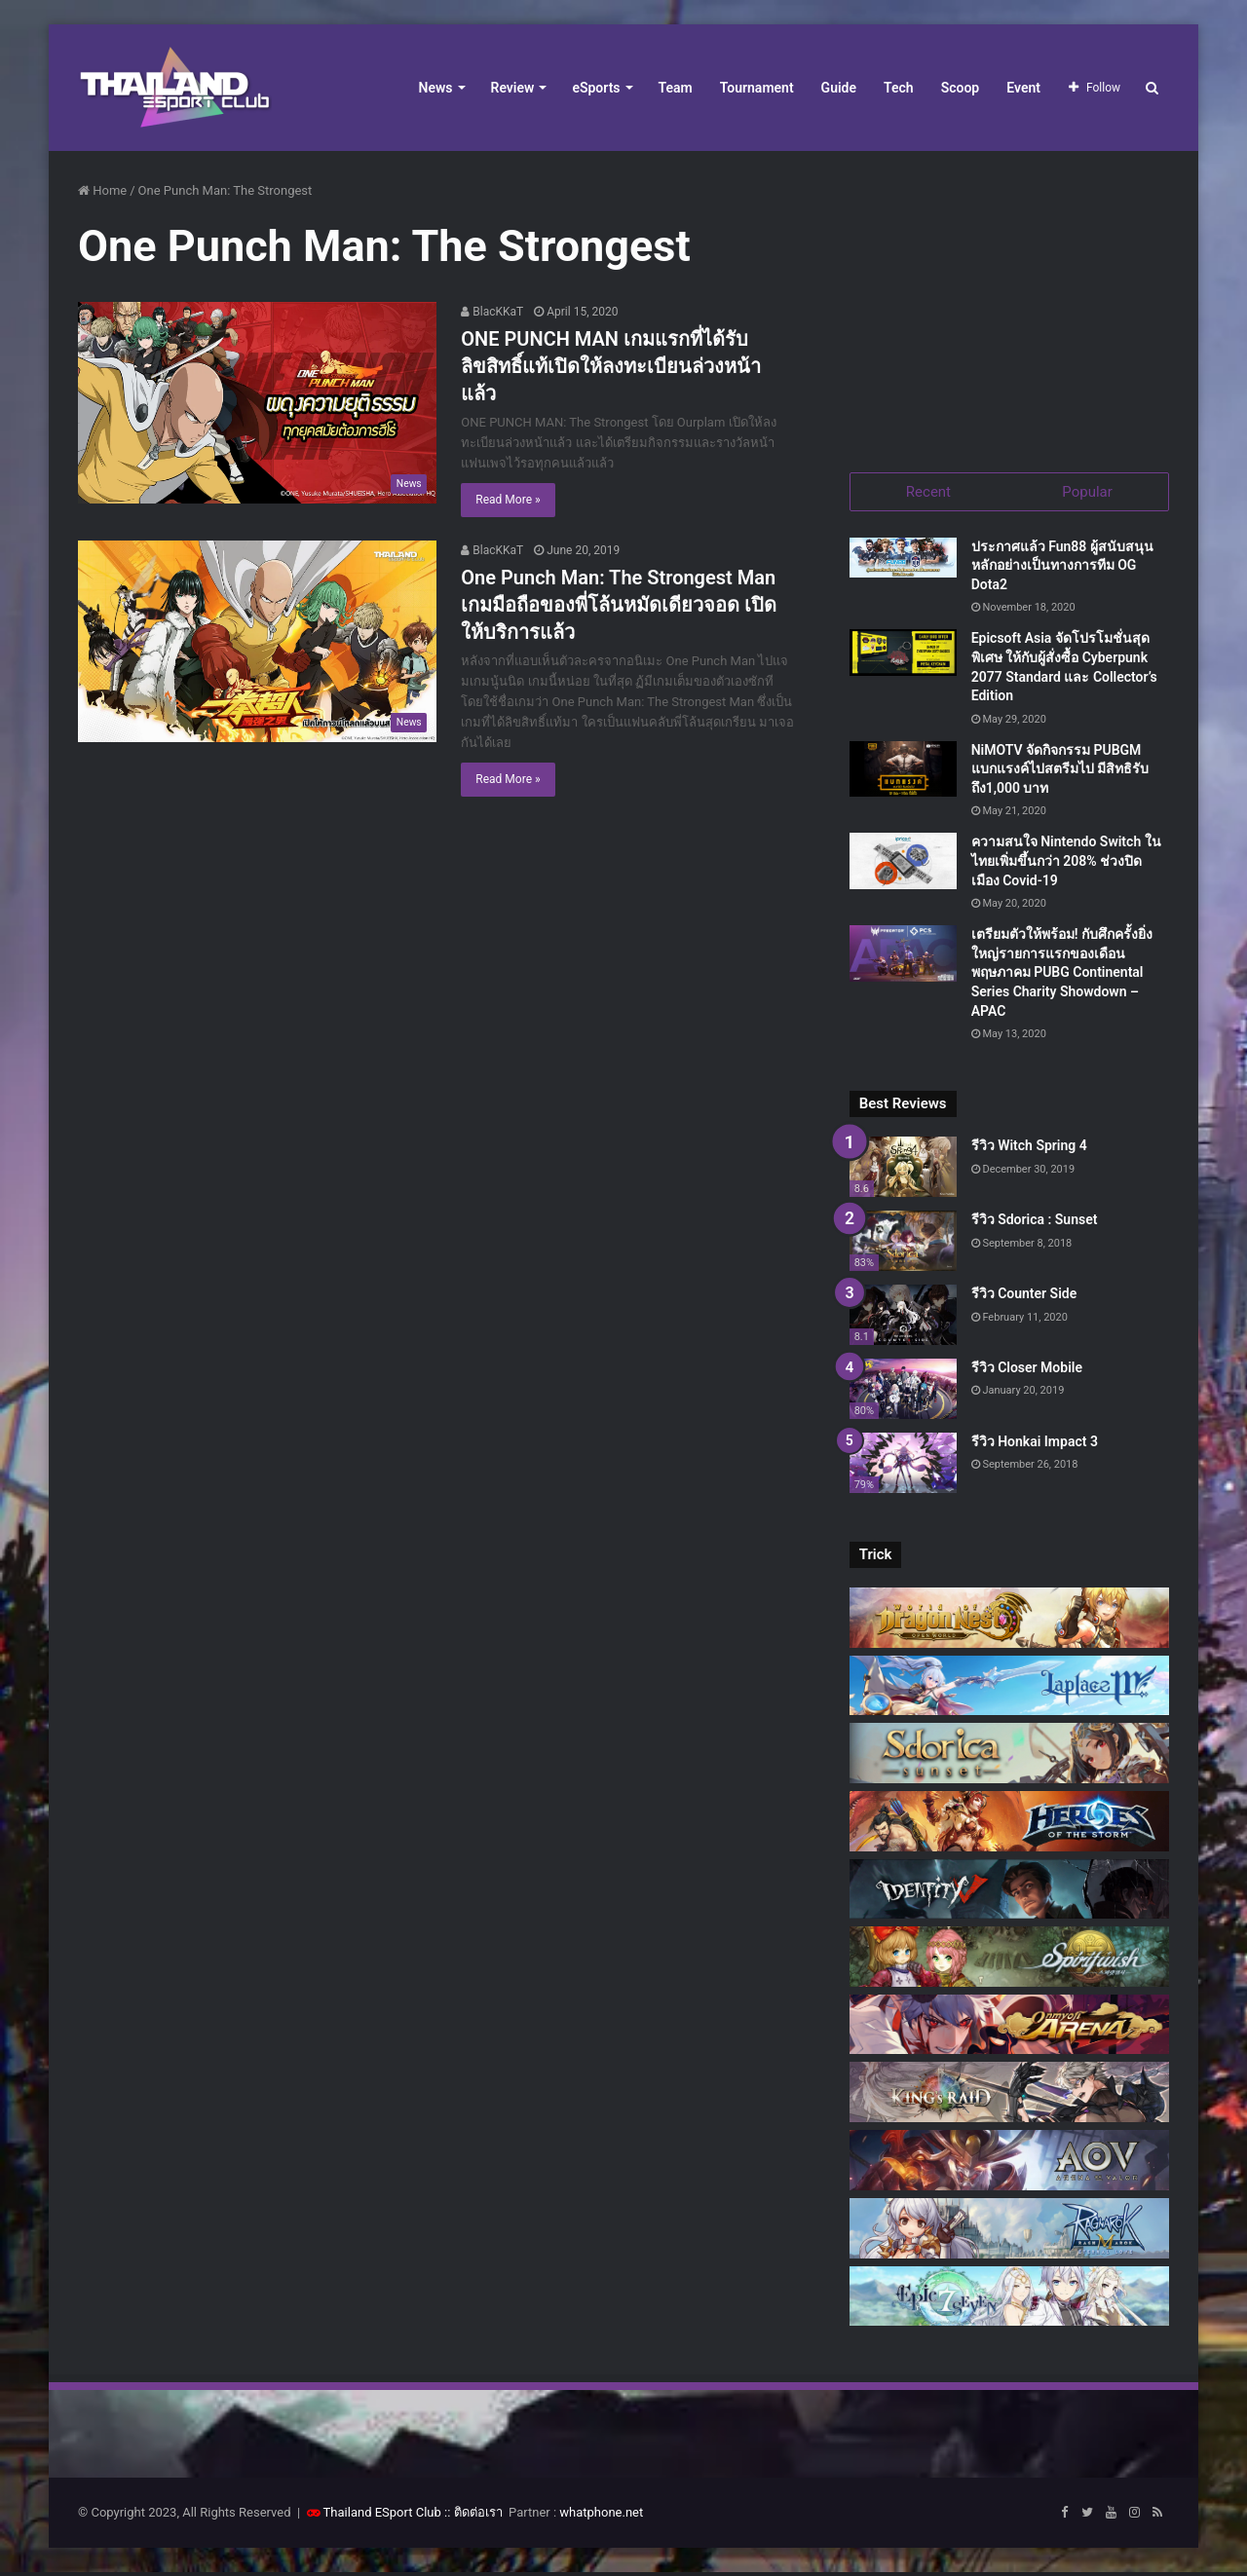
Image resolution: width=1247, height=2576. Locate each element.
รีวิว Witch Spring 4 (1029, 1149)
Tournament (757, 87)
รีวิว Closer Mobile (1026, 1370)
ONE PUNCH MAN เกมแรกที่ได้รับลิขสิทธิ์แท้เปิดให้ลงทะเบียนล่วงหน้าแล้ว (611, 366)
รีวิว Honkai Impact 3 (1034, 1444)
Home (102, 190)
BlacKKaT (492, 311)
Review (513, 87)
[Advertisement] (1009, 302)
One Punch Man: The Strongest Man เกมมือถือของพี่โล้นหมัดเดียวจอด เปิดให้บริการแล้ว (618, 605)
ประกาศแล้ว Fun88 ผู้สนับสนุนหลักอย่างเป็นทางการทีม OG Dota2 (1062, 568)
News (436, 87)
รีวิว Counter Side (1024, 1296)
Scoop (960, 87)
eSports (596, 87)
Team (676, 87)
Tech (899, 87)
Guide (838, 87)
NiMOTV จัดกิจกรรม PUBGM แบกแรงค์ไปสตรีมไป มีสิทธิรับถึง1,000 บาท (1060, 772)
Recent (928, 492)
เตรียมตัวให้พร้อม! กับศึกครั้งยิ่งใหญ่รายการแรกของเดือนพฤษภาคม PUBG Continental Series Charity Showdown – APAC (1062, 976)
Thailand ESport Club (382, 2516)
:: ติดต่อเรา (473, 2516)
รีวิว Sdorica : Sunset (1034, 1223)
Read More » (507, 499)
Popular (1087, 492)
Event (1023, 87)
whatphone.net (601, 2516)
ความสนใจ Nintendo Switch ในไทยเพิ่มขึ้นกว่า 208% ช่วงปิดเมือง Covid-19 (1066, 864)
